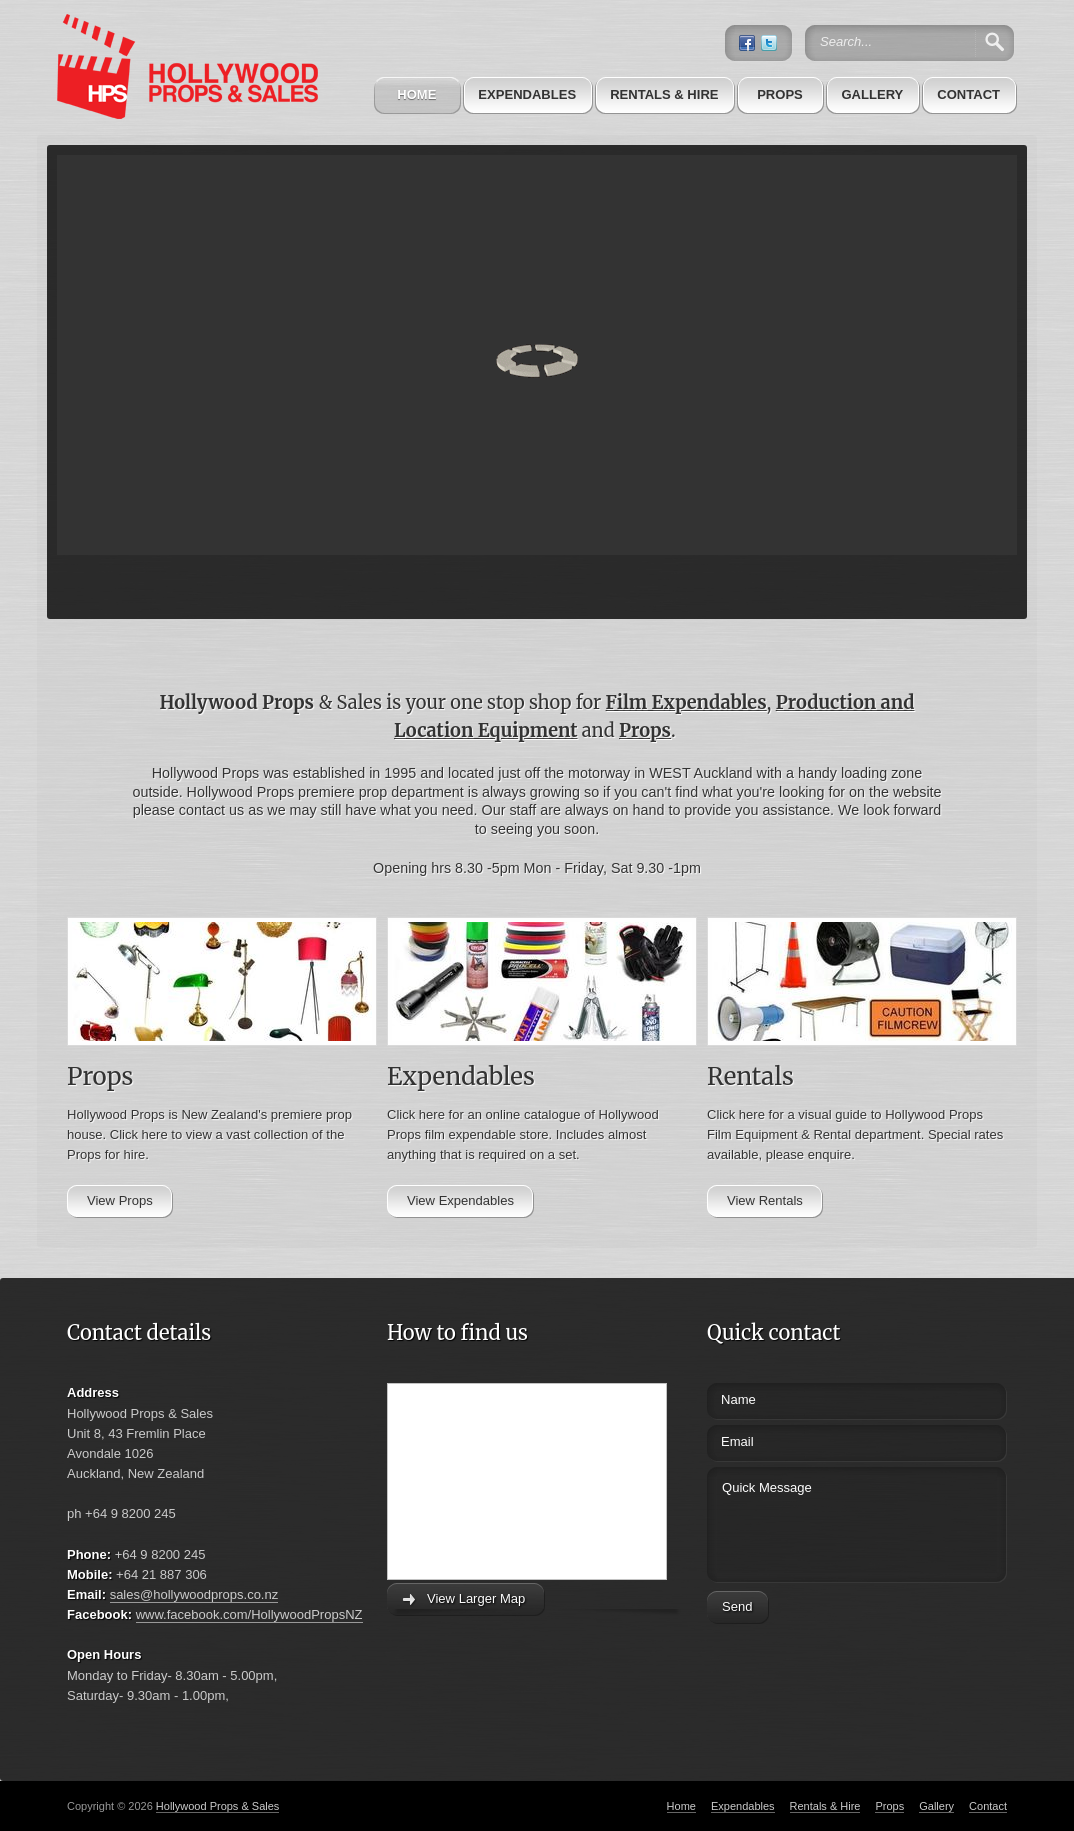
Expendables (527, 94)
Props (780, 94)
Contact (968, 94)
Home (416, 94)
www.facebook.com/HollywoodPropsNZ (249, 1614)
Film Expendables (686, 702)
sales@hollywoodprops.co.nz (194, 1594)
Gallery (872, 94)
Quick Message (819, 1521)
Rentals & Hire (664, 94)
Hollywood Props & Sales (218, 1806)
